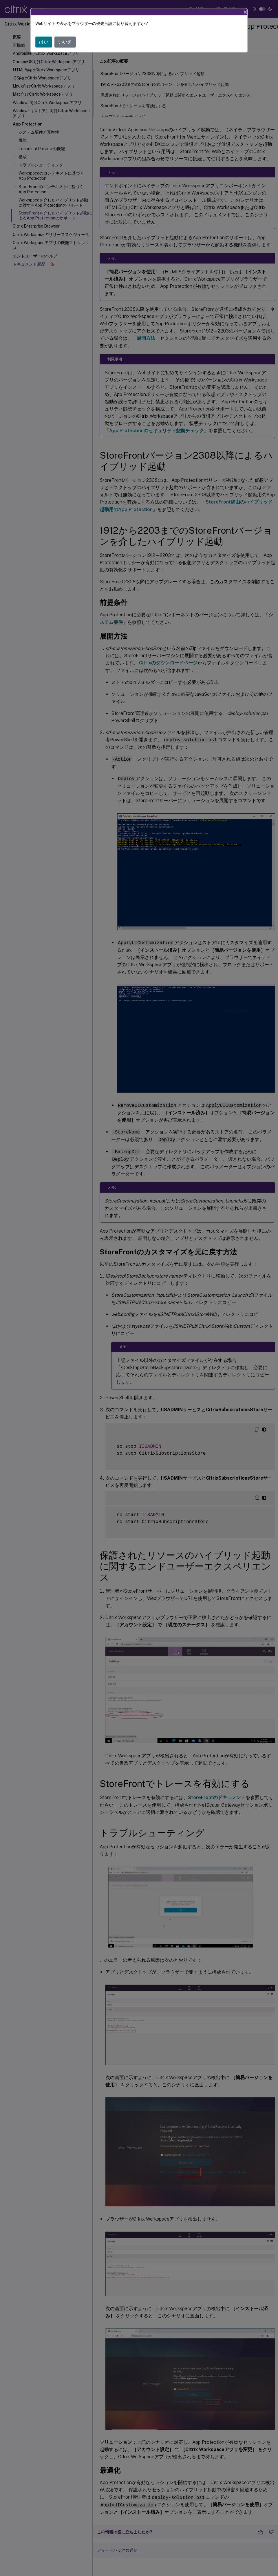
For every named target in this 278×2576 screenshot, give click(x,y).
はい (43, 42)
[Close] (245, 12)
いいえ (65, 42)
